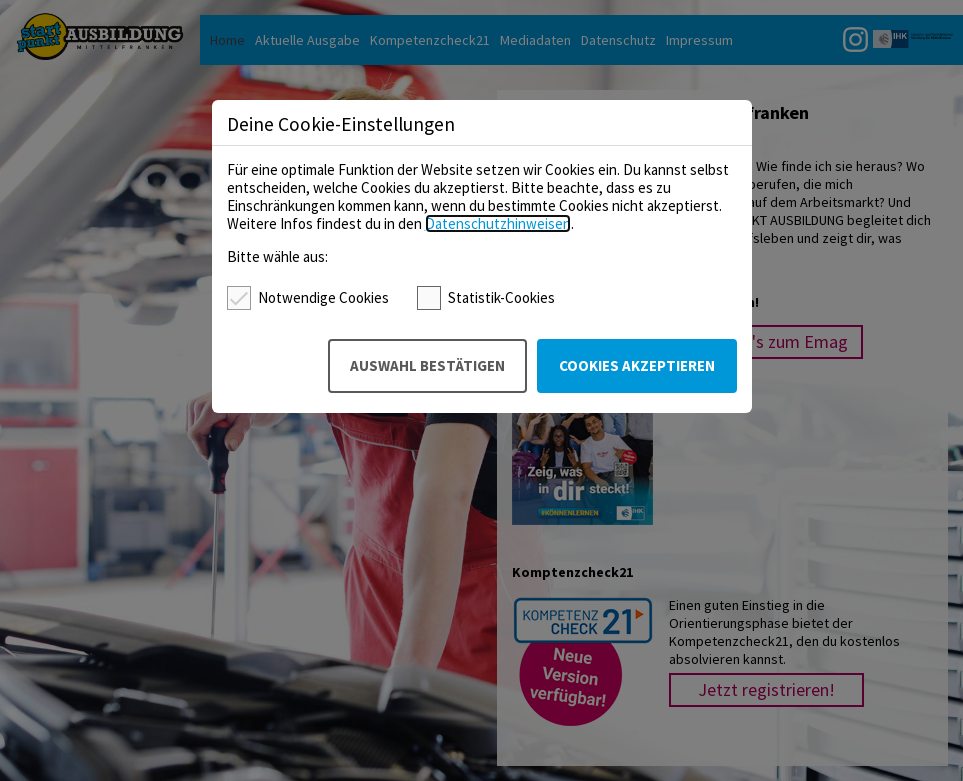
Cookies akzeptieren (637, 365)
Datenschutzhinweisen (498, 223)
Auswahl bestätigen (427, 365)
